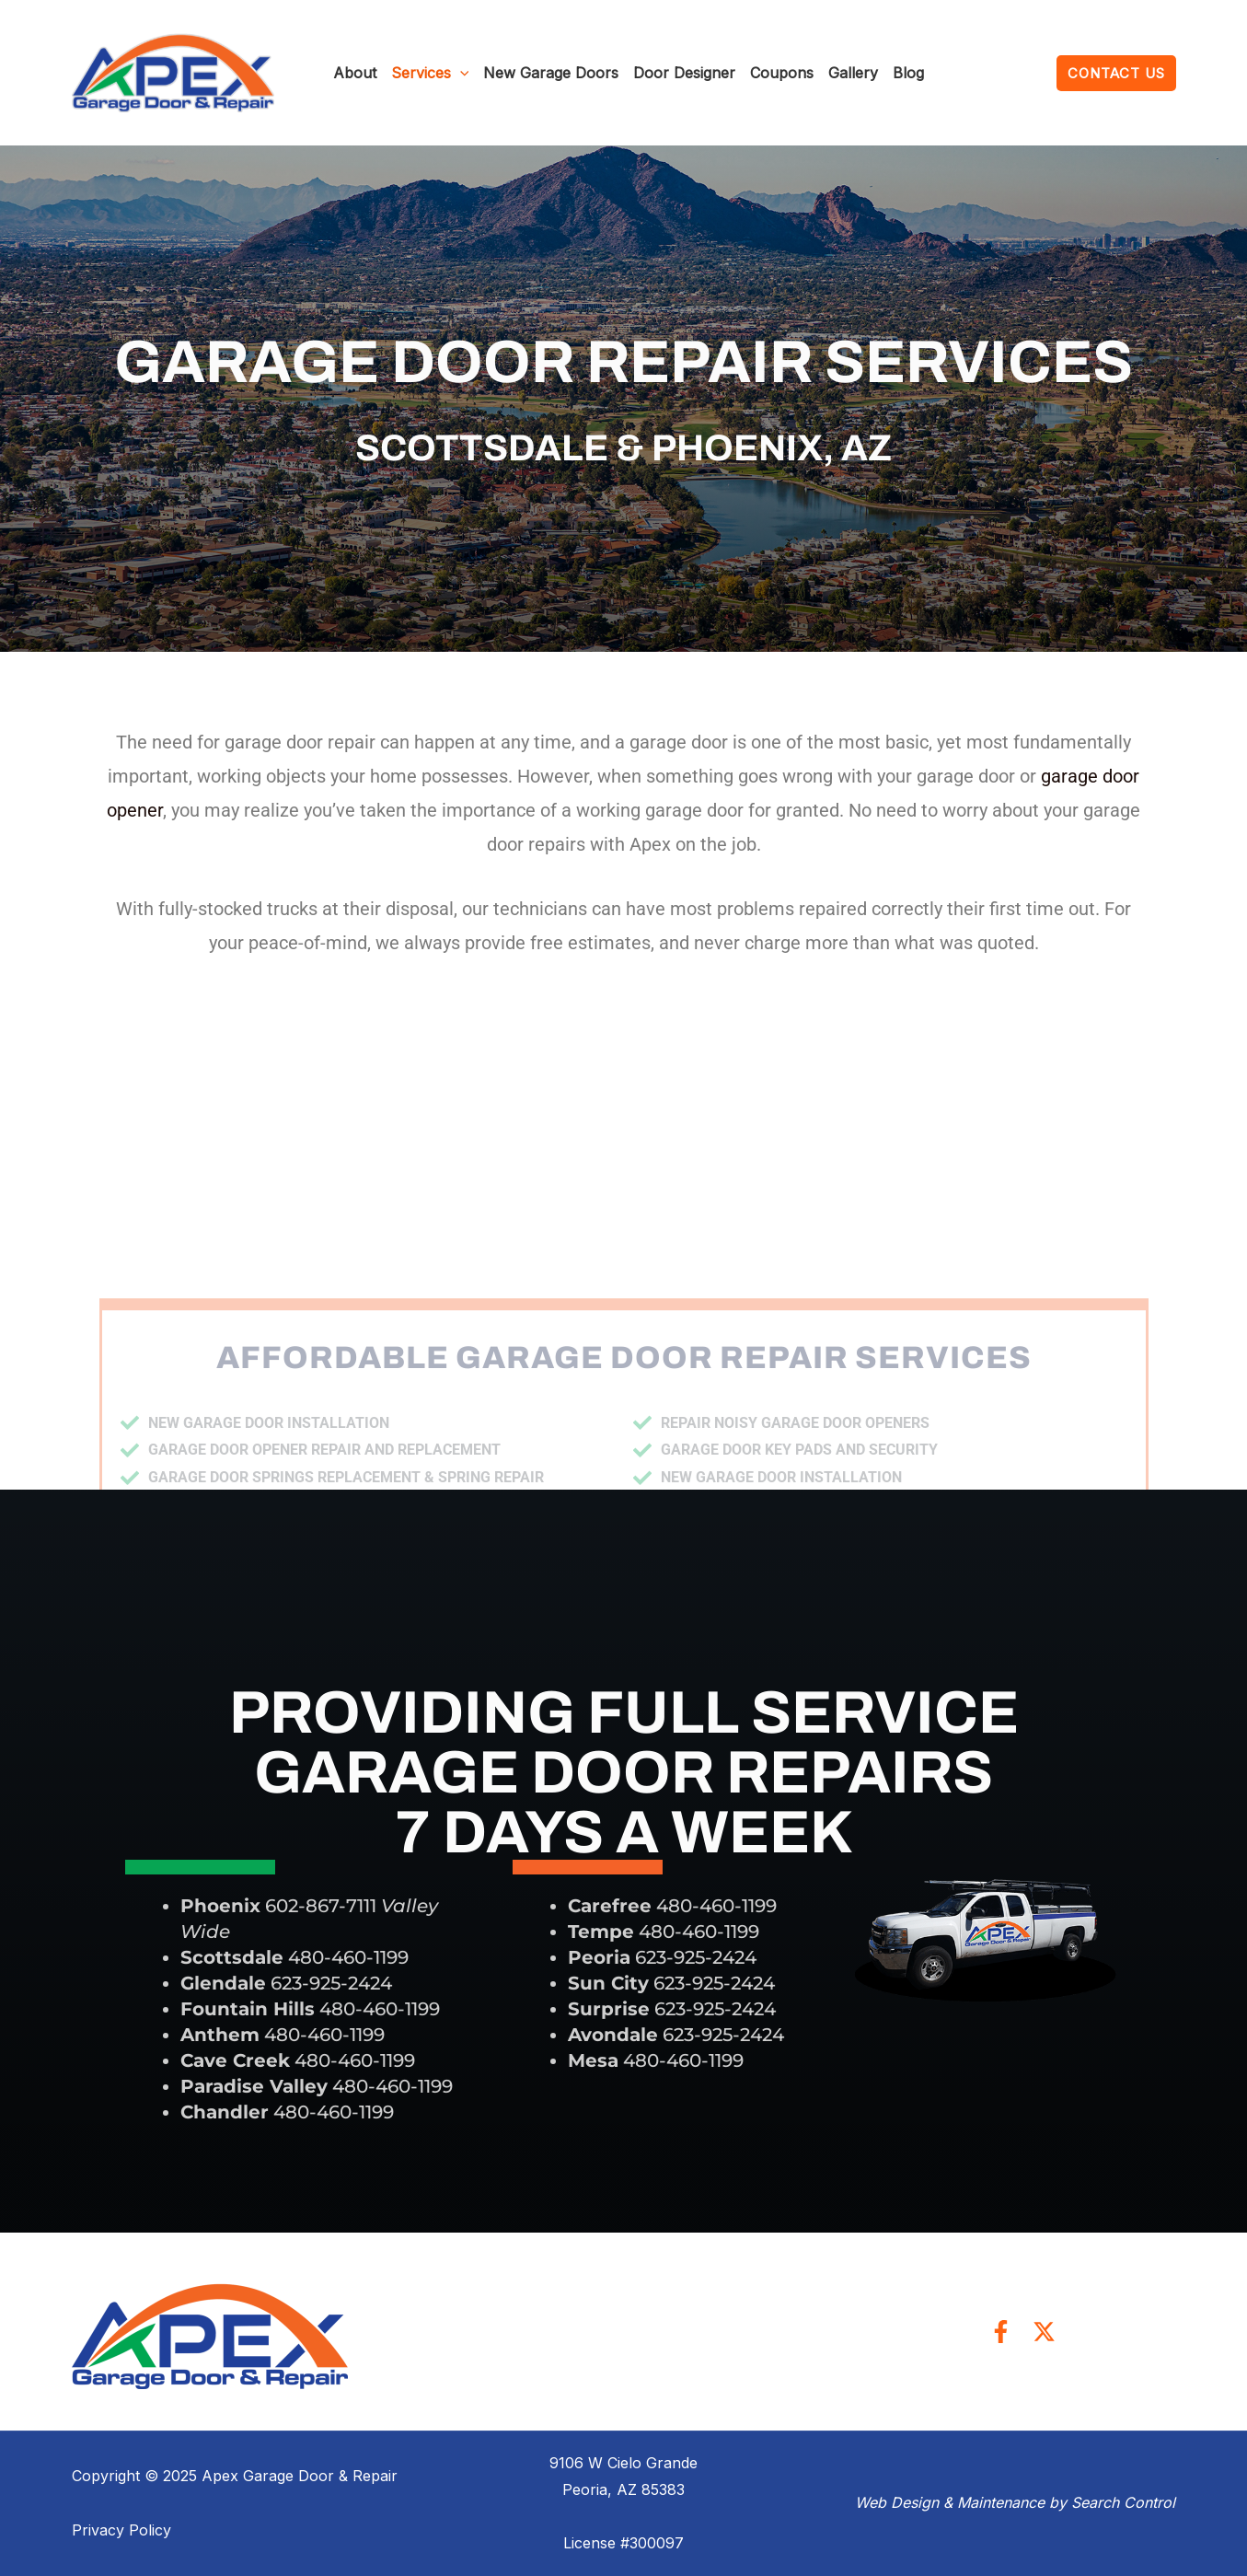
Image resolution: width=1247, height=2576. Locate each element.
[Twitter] (1044, 2331)
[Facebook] (1000, 2331)
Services (430, 73)
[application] (460, 73)
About (354, 73)
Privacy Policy (121, 2530)
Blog (908, 73)
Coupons (782, 73)
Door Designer (684, 73)
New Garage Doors (550, 73)
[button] (1116, 73)
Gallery (853, 73)
